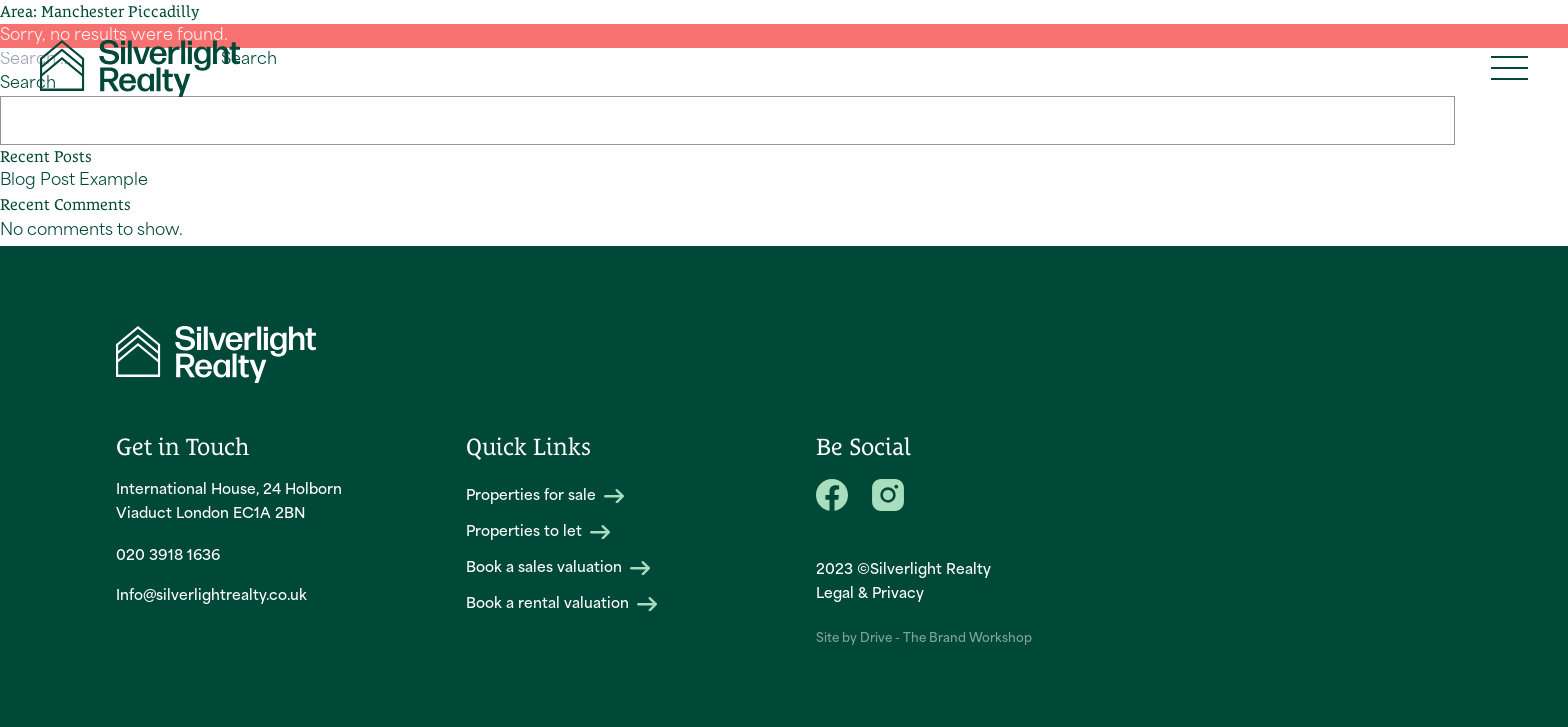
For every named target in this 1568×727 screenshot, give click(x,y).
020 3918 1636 (168, 556)
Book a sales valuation (558, 568)
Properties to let (538, 532)
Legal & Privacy (870, 594)
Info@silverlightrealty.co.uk (211, 596)
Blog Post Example (74, 181)
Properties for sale (545, 496)
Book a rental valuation (561, 604)
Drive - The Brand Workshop (946, 639)
